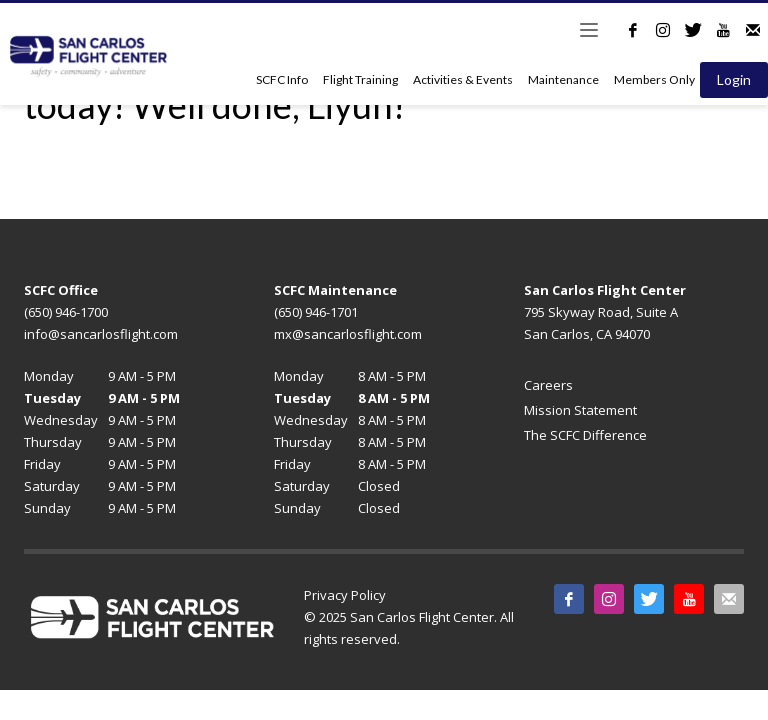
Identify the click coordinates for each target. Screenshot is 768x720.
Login (734, 79)
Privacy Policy (345, 595)
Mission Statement (580, 410)
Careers (548, 385)
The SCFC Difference (585, 435)
